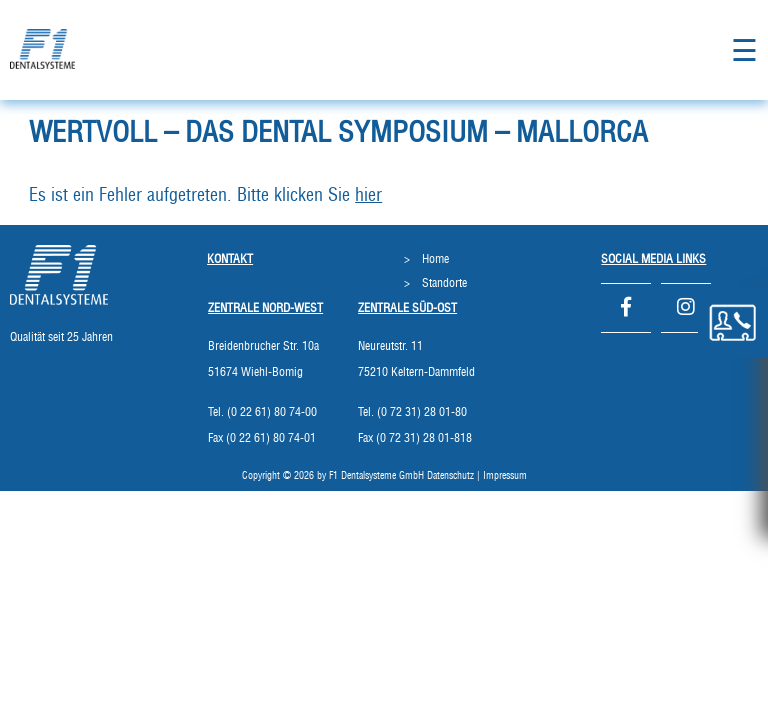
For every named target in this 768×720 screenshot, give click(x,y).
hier (368, 196)
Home (435, 259)
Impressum (505, 476)
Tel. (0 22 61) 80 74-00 (262, 412)
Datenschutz (450, 476)
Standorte (444, 283)
